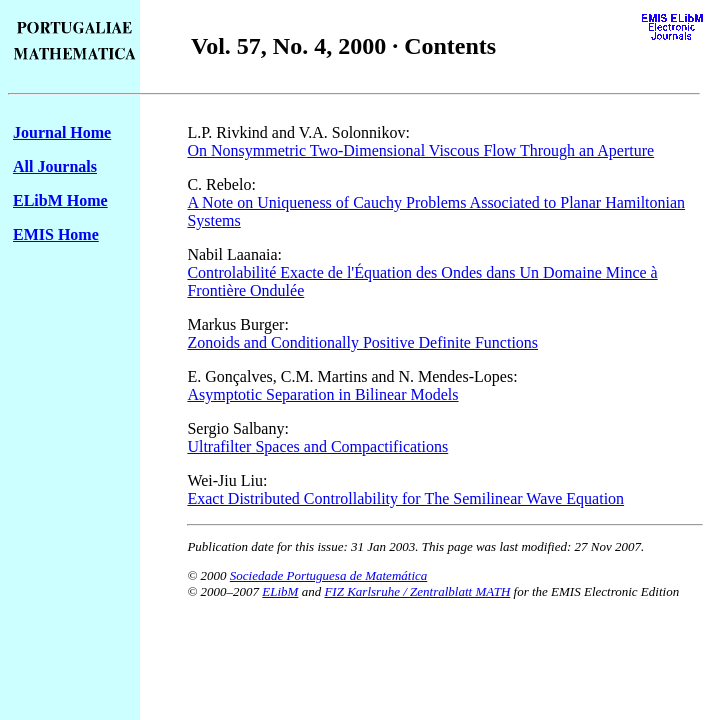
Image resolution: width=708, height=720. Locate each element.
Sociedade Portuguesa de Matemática (328, 575)
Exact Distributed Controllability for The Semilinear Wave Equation (405, 498)
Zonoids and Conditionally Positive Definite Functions (362, 342)
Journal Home (62, 132)
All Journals (55, 166)
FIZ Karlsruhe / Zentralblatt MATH (417, 591)
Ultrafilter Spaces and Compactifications (317, 446)
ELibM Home (60, 200)
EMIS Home (56, 234)
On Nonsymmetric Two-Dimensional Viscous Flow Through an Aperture (420, 150)
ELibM (280, 591)
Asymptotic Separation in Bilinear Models (322, 394)
